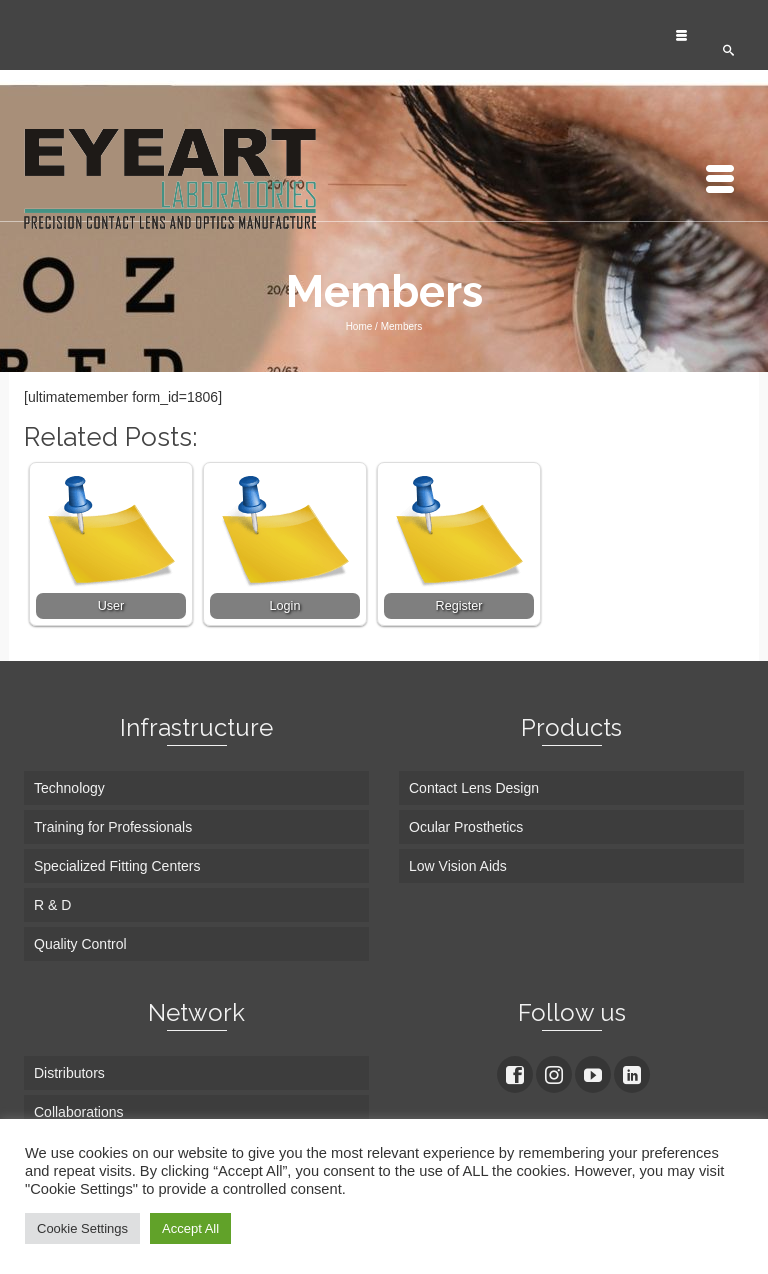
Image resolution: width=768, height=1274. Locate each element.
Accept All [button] (190, 1228)
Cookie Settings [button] (82, 1228)
